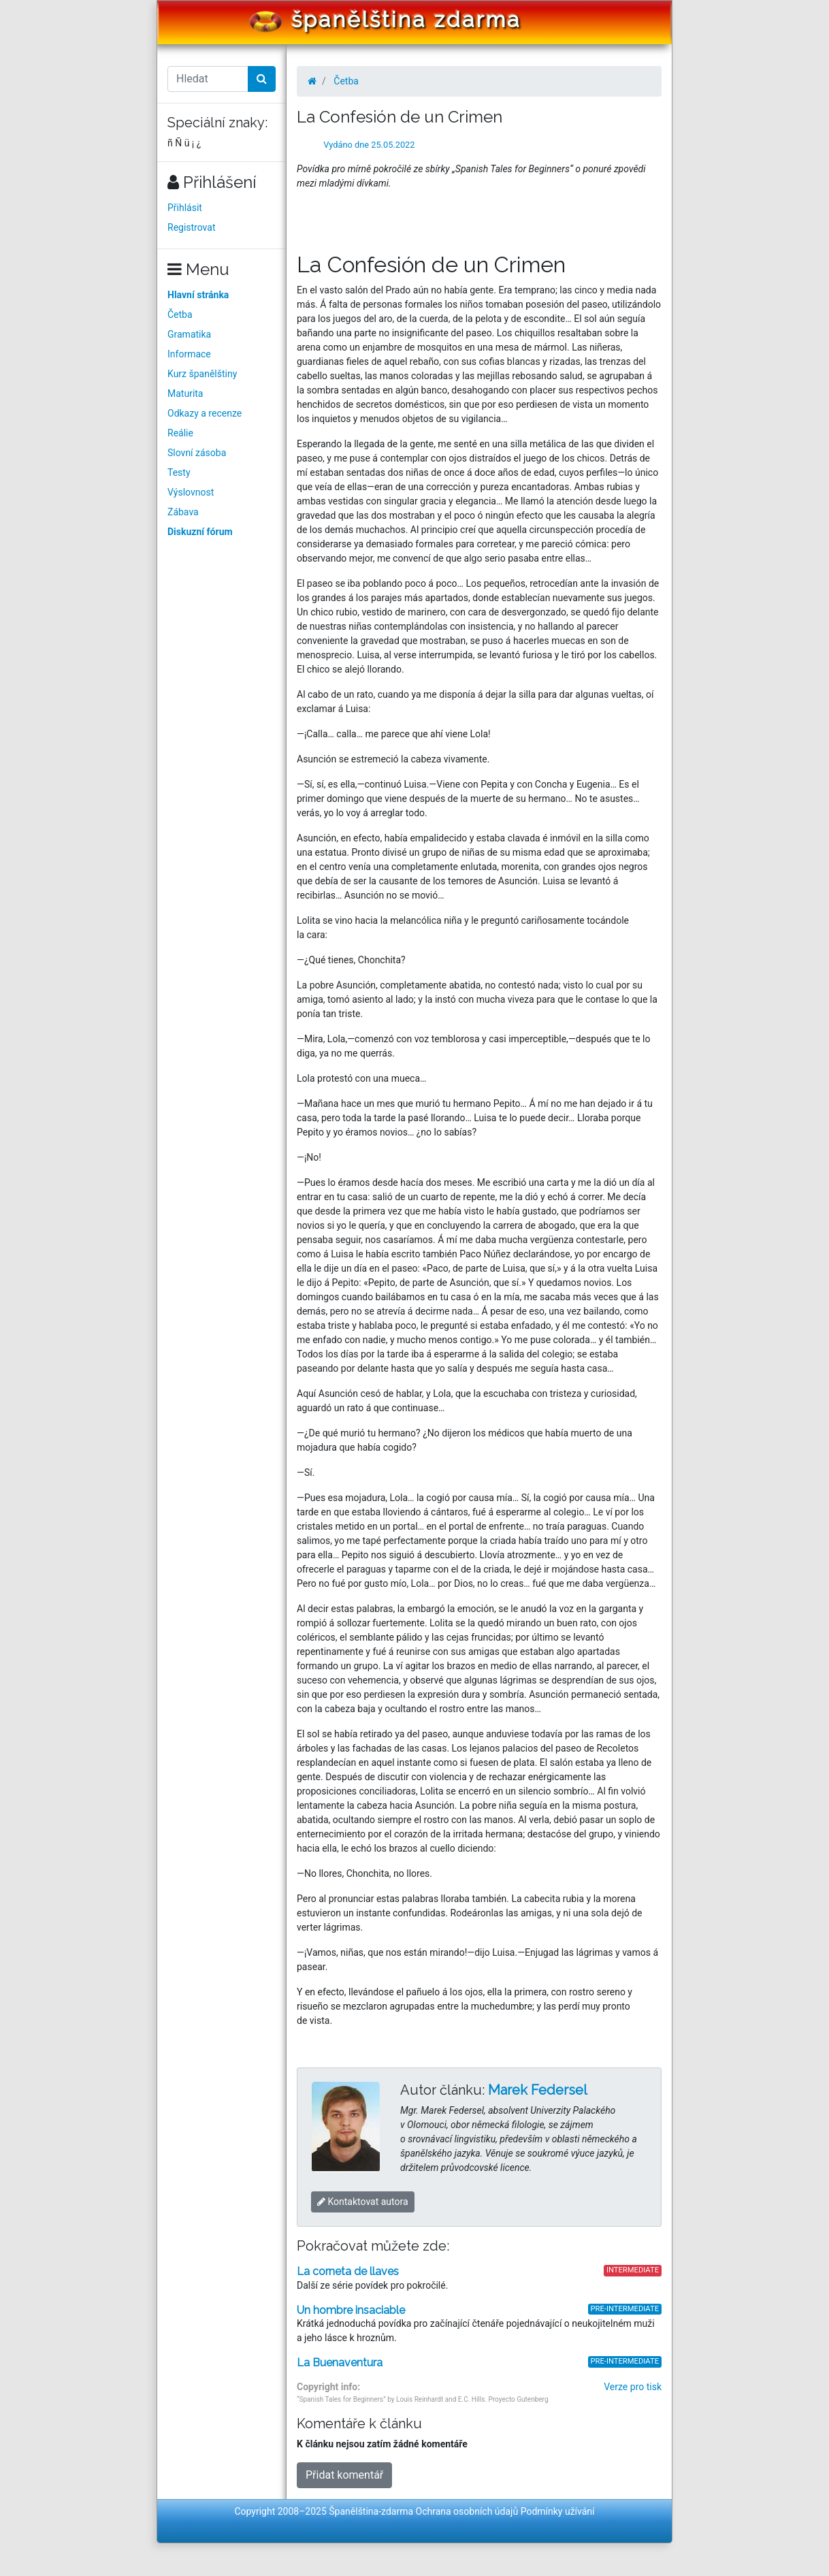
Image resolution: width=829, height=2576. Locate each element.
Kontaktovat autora (362, 2201)
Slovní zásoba (196, 452)
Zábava (183, 511)
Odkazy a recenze (204, 413)
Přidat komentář (344, 2474)
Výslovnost (190, 492)
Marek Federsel (537, 2090)
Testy (179, 472)
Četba (180, 314)
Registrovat (191, 227)
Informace (189, 354)
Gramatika (189, 334)
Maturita (185, 393)
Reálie (180, 433)
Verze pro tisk (633, 2386)
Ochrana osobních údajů (467, 2511)
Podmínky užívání (558, 2511)
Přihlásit (184, 207)
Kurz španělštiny (202, 373)
